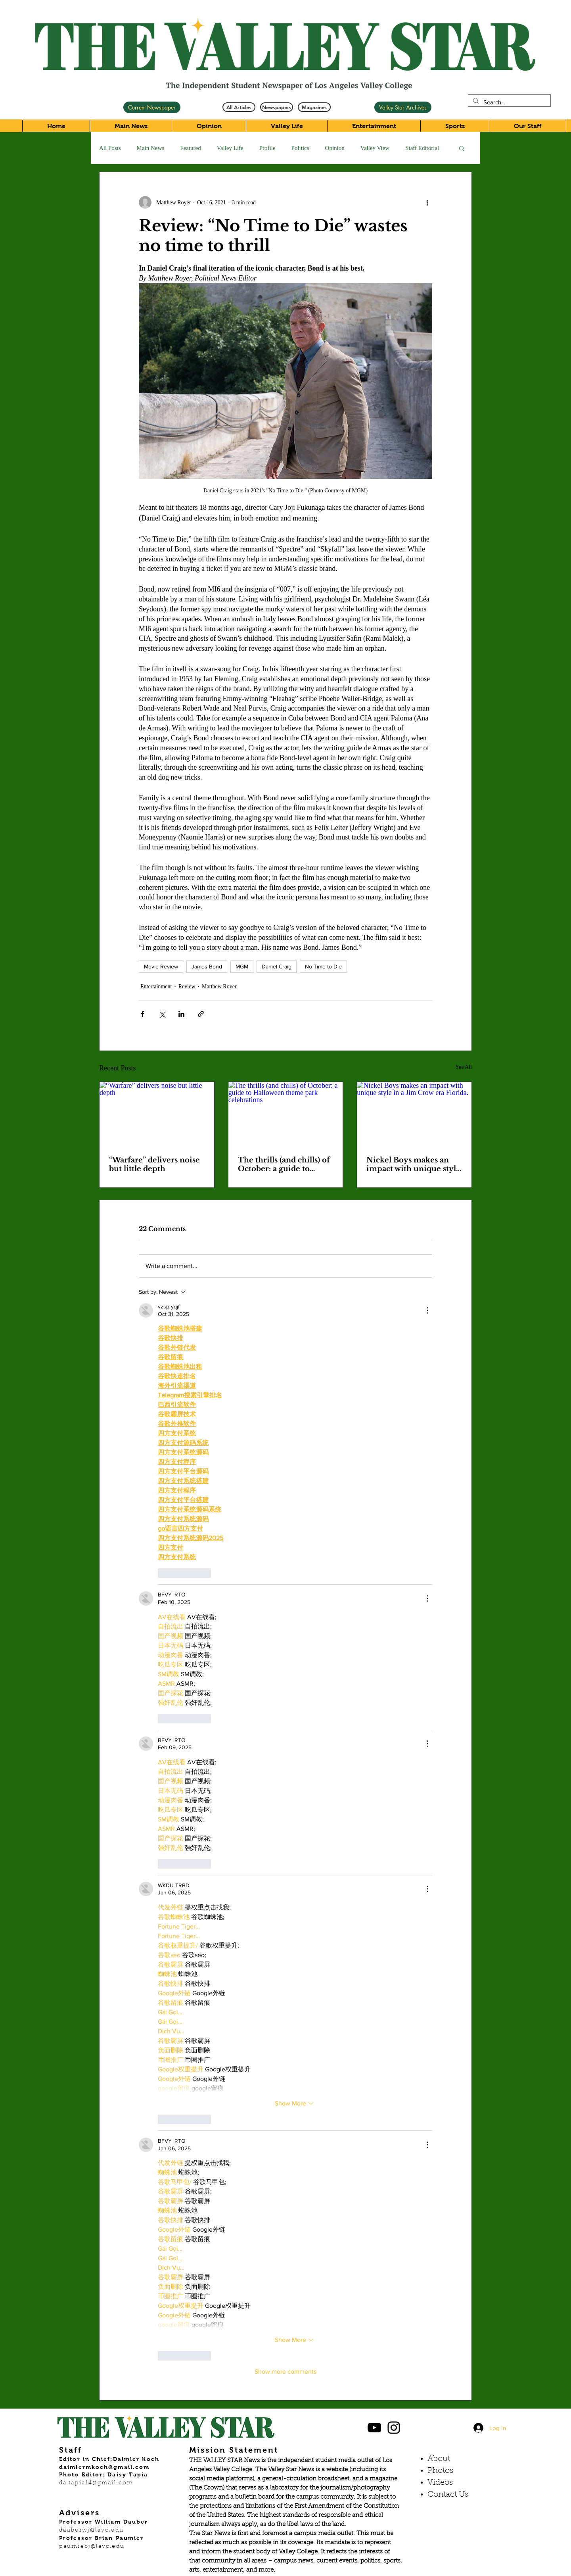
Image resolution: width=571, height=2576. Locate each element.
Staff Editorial (422, 148)
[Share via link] (201, 1014)
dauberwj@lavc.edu (91, 2530)
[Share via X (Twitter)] (162, 1014)
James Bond (207, 966)
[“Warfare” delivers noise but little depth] (157, 1114)
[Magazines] (314, 107)
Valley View (374, 148)
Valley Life (230, 148)
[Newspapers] (276, 107)
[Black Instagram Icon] (393, 2427)
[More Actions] (427, 1310)
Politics (300, 148)
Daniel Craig (276, 966)
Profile (267, 148)
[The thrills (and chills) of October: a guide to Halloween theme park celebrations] (285, 1114)
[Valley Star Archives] (402, 107)
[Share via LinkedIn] (181, 1014)
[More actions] (427, 202)
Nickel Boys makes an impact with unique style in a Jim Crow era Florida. (413, 1164)
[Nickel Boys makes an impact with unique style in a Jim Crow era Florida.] (414, 1114)
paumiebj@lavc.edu (92, 2546)
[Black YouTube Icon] (374, 2427)
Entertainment (156, 986)
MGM (242, 966)
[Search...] (508, 102)
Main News (151, 148)
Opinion (335, 148)
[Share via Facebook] (142, 1014)
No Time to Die (323, 966)
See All (464, 1067)
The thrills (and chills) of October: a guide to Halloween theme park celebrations (284, 1164)
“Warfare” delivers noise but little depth (154, 1164)
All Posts (110, 148)
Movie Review (161, 966)
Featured (190, 148)
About (438, 2459)
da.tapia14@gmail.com (96, 2483)
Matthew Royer (219, 986)
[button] (462, 148)
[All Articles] (238, 107)
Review (186, 986)
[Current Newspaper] (151, 107)
